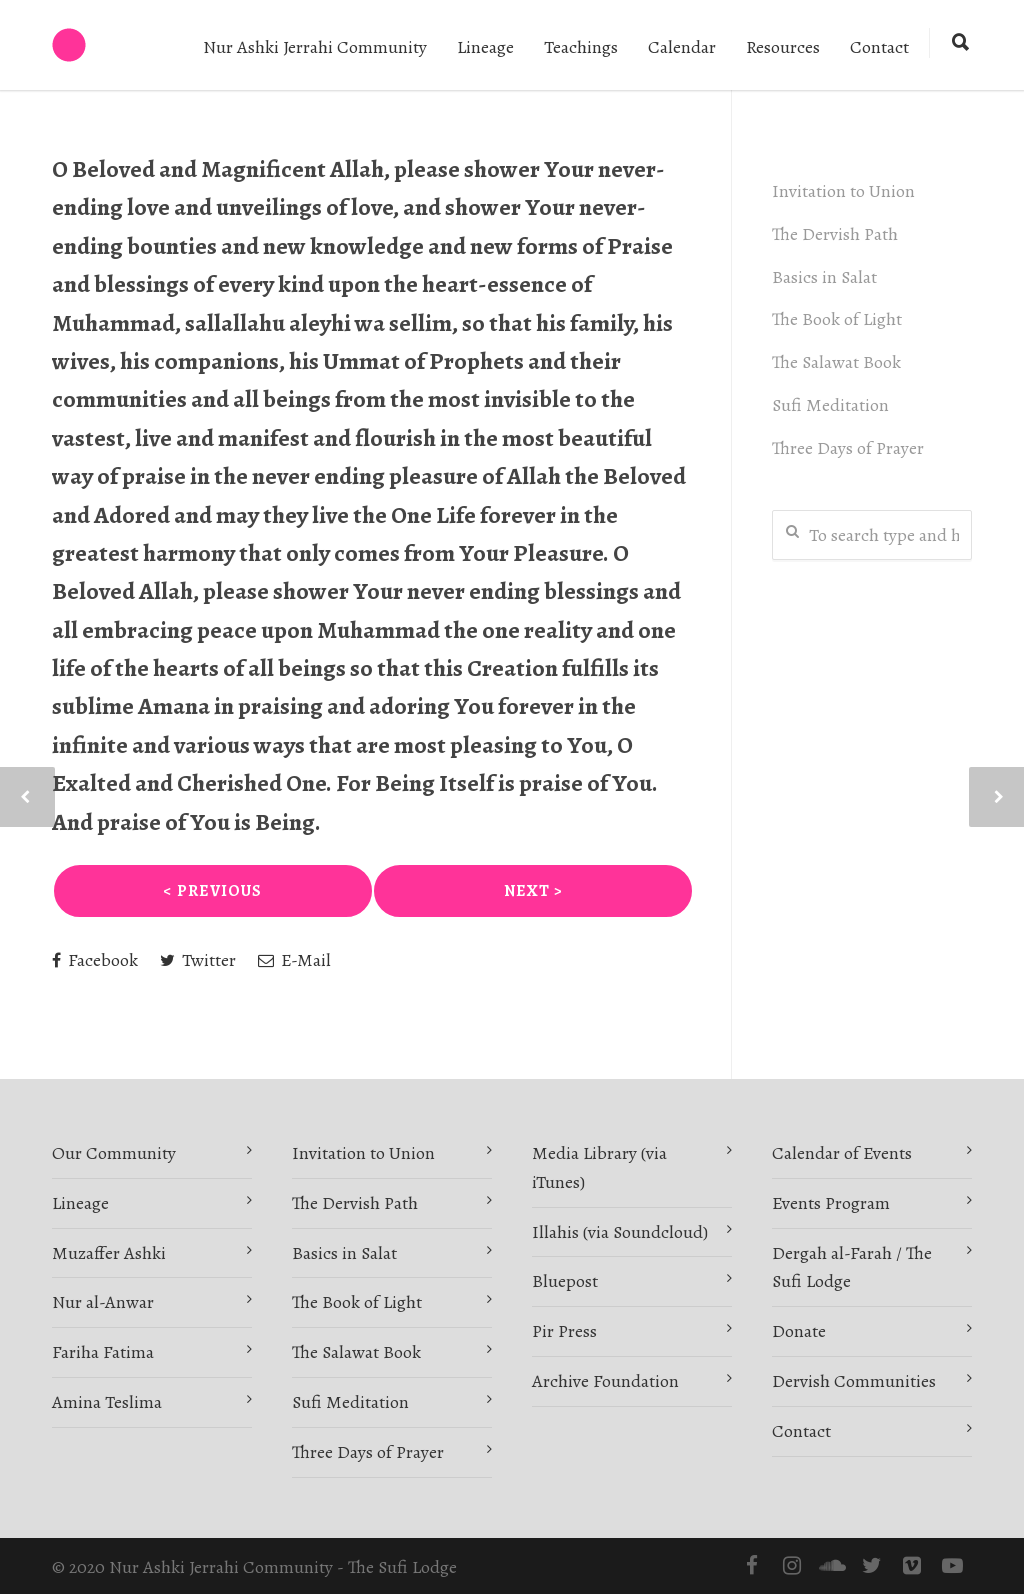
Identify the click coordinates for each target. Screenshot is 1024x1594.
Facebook (95, 960)
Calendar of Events (842, 1153)
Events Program (831, 1203)
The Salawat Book (836, 362)
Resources (783, 47)
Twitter (198, 960)
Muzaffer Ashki (109, 1253)
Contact (879, 47)
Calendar (682, 47)
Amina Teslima (107, 1402)
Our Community (114, 1153)
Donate (799, 1331)
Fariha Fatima (103, 1352)
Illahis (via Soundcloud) (620, 1232)
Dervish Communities (854, 1381)
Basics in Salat (824, 277)
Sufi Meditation (830, 405)
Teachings (581, 47)
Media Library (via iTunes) (599, 1167)
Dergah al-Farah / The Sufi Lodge (852, 1267)
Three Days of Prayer (848, 448)
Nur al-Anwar (103, 1302)
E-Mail (294, 960)
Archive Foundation (605, 1381)
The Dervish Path (835, 234)
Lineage (485, 47)
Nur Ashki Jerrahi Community (315, 47)
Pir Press (564, 1331)
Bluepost (565, 1281)
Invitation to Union (843, 191)
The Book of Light (837, 319)
